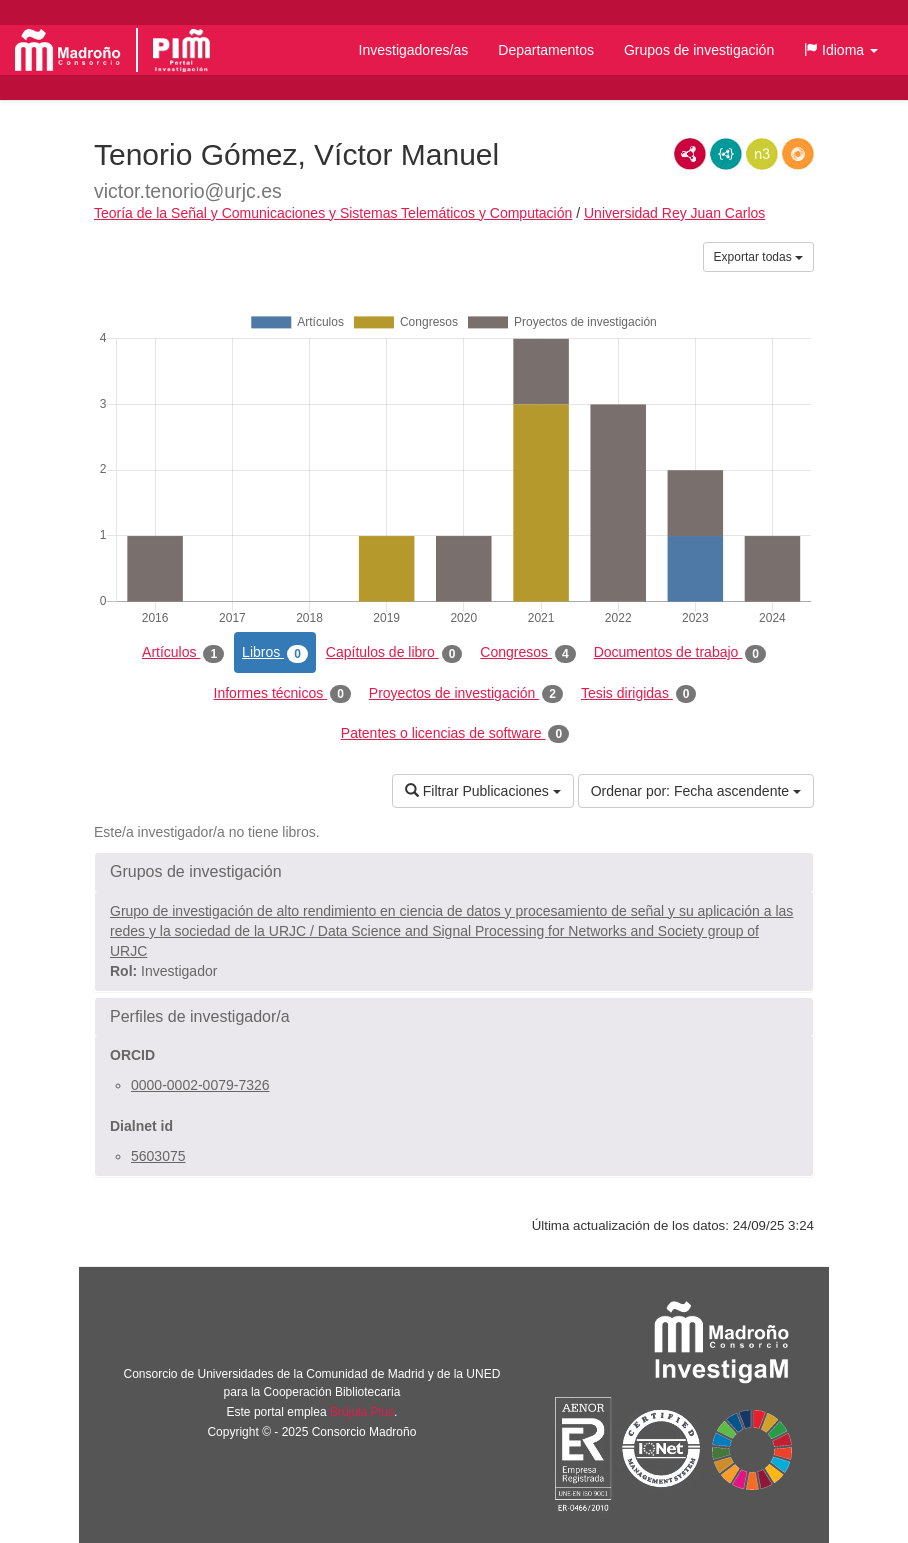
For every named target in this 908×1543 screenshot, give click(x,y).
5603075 (158, 1156)
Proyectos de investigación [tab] (466, 694)
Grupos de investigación (699, 50)
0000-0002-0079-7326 (200, 1085)
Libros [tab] (275, 653)
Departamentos (546, 50)
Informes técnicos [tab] (282, 694)
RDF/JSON (798, 154)
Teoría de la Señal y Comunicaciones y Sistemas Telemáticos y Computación (333, 213)
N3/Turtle (762, 154)
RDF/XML (690, 154)
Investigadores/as (414, 50)
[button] (841, 50)
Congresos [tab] (527, 653)
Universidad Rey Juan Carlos (674, 213)
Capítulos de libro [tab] (394, 653)
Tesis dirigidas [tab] (639, 694)
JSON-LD (726, 154)
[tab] (454, 872)
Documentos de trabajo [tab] (680, 653)
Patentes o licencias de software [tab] (455, 734)
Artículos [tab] (183, 653)
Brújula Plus (362, 1412)
